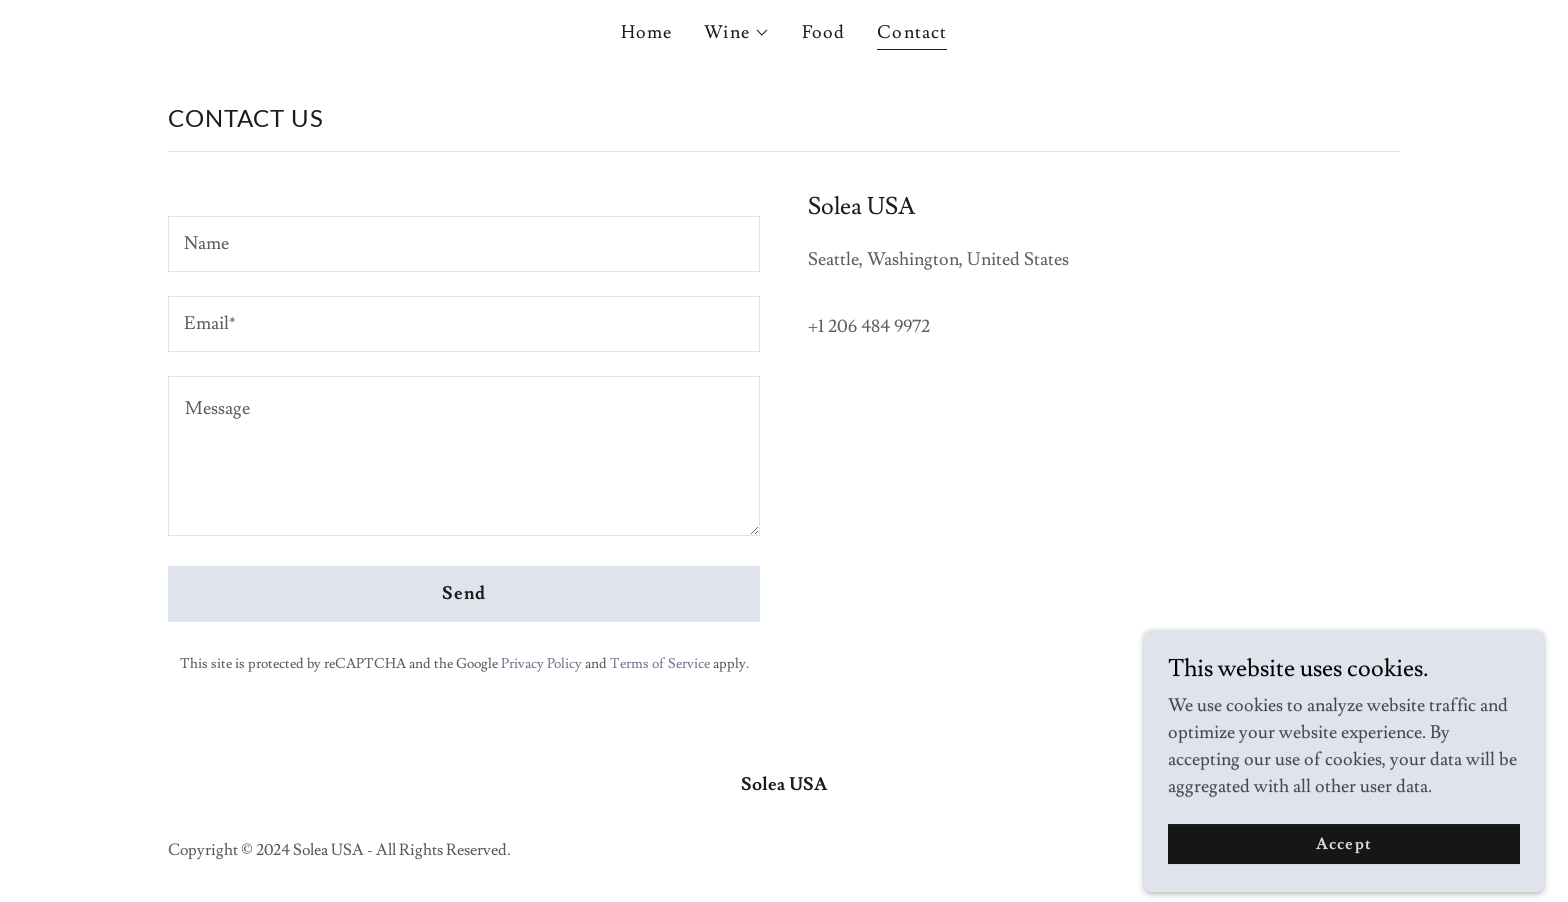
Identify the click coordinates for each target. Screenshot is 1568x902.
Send (464, 593)
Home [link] (647, 32)
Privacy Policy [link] (541, 664)
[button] (737, 33)
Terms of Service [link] (660, 664)
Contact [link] (912, 32)
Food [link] (824, 32)
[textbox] (464, 244)
